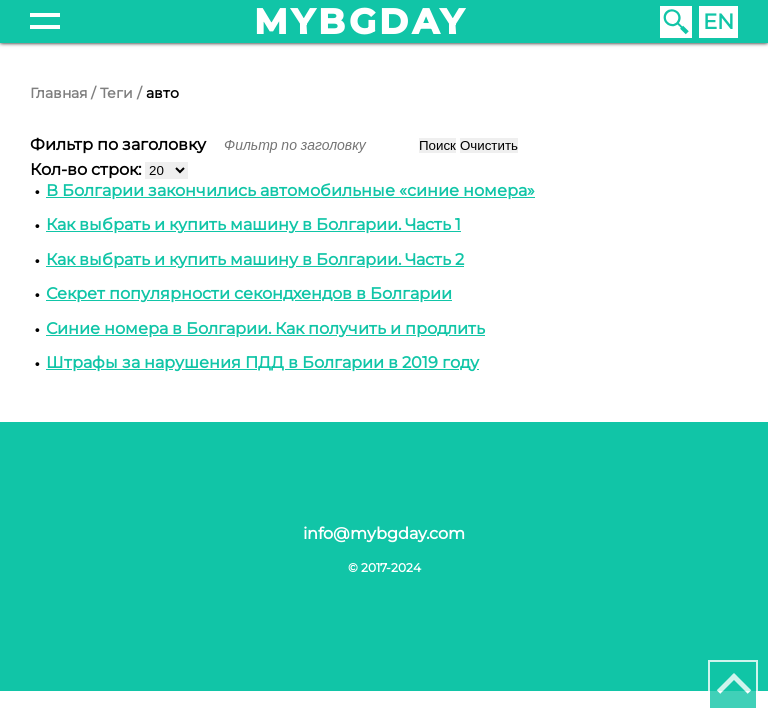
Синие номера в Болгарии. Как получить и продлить (265, 328)
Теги (116, 93)
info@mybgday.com (384, 533)
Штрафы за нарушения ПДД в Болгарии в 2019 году (262, 362)
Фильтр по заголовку (120, 144)
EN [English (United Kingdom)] (718, 21)
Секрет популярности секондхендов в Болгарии (249, 293)
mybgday (361, 21)
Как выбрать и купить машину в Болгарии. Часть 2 (255, 259)
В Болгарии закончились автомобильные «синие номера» (290, 190)
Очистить (489, 145)
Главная (58, 93)
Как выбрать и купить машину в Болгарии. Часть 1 (253, 224)
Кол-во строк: (87, 169)
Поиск (437, 145)
